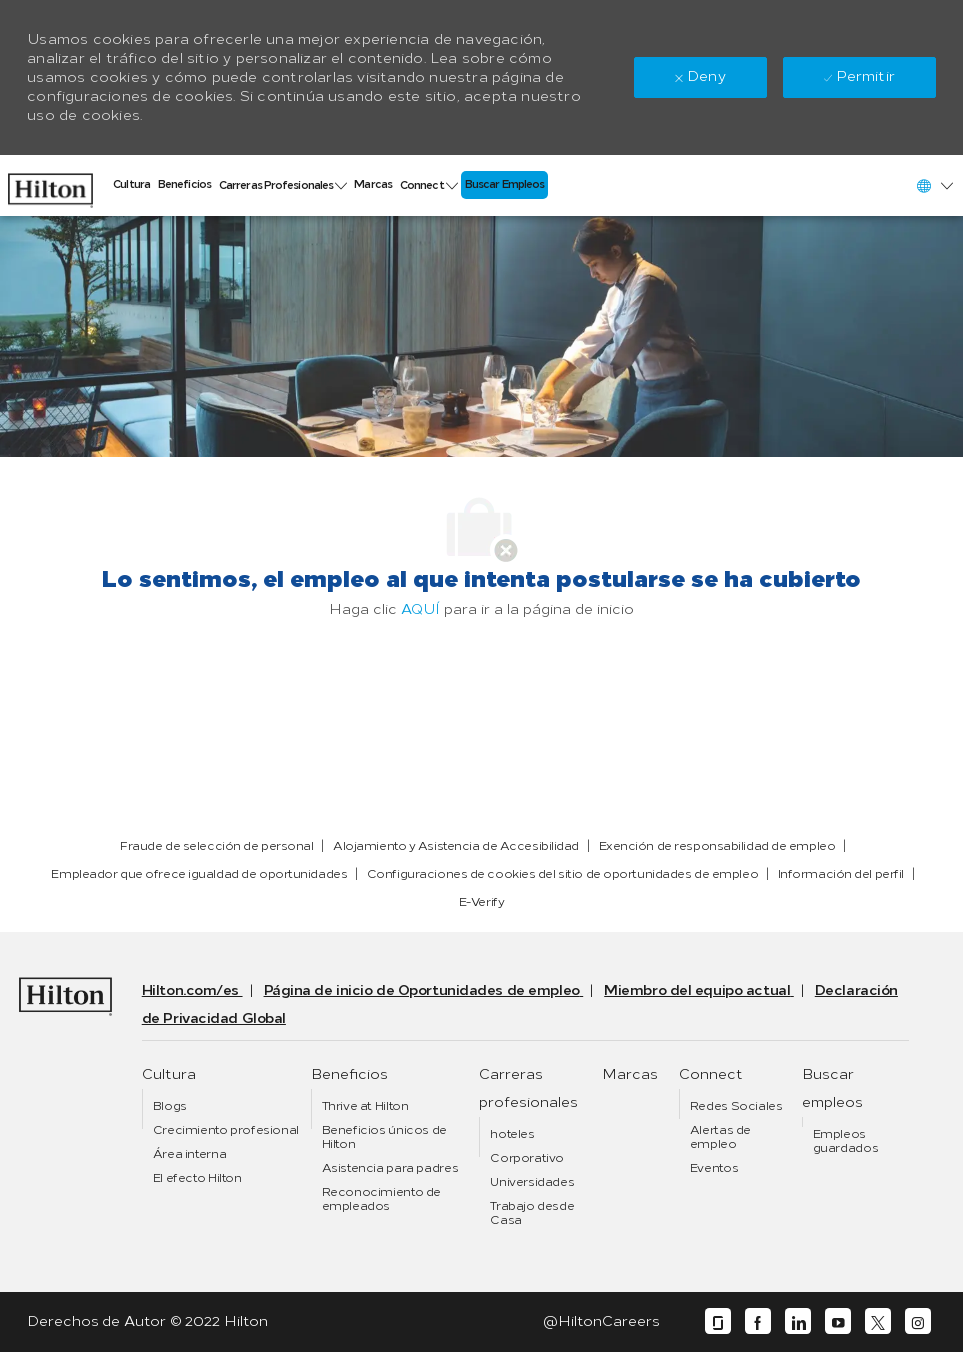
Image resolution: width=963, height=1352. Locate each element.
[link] (50, 185)
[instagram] (918, 1321)
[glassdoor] (718, 1321)
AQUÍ (420, 609)
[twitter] (878, 1321)
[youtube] (838, 1321)
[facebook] (758, 1321)
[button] (934, 185)
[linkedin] (798, 1321)
